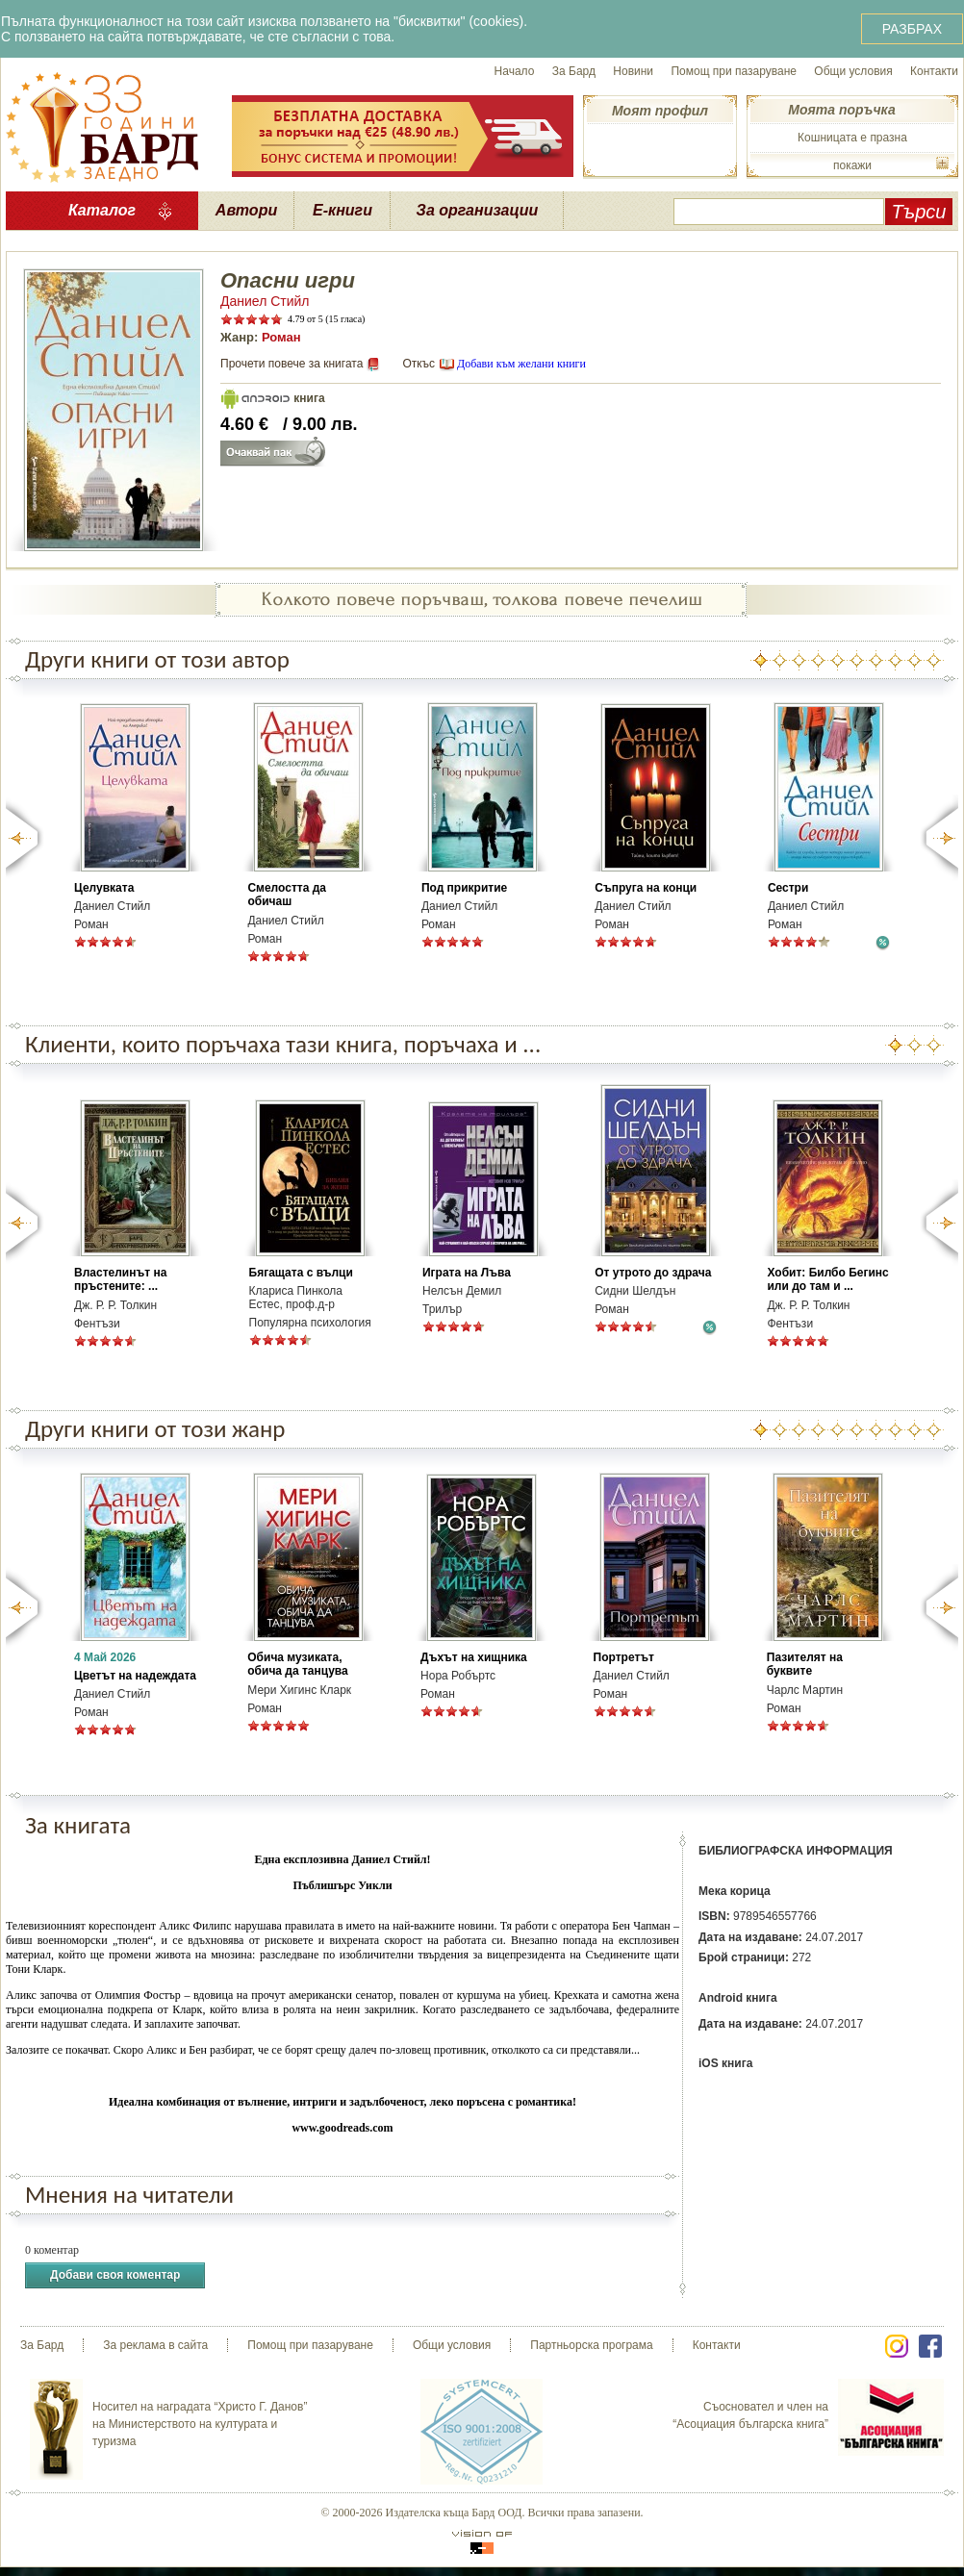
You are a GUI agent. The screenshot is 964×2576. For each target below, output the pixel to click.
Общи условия (853, 71)
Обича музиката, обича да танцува (297, 1664)
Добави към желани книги (521, 363)
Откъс (418, 363)
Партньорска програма (591, 2345)
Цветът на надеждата (135, 1675)
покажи (852, 165)
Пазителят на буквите (805, 1664)
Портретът (624, 1657)
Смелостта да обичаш (286, 894)
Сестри (788, 888)
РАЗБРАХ (912, 29)
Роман (281, 337)
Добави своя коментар (115, 2275)
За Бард (574, 71)
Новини (633, 71)
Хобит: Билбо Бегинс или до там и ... (827, 1279)
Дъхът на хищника (473, 1657)
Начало (515, 71)
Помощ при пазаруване (734, 71)
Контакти (934, 71)
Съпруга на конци (646, 888)
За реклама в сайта (155, 2345)
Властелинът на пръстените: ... (120, 1279)
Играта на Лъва (466, 1272)
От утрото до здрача (653, 1272)
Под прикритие (464, 888)
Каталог (102, 210)
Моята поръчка (841, 109)
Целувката (104, 888)
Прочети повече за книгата (291, 363)
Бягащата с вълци (301, 1272)
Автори (246, 210)
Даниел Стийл (265, 301)
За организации (478, 210)
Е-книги (342, 210)
